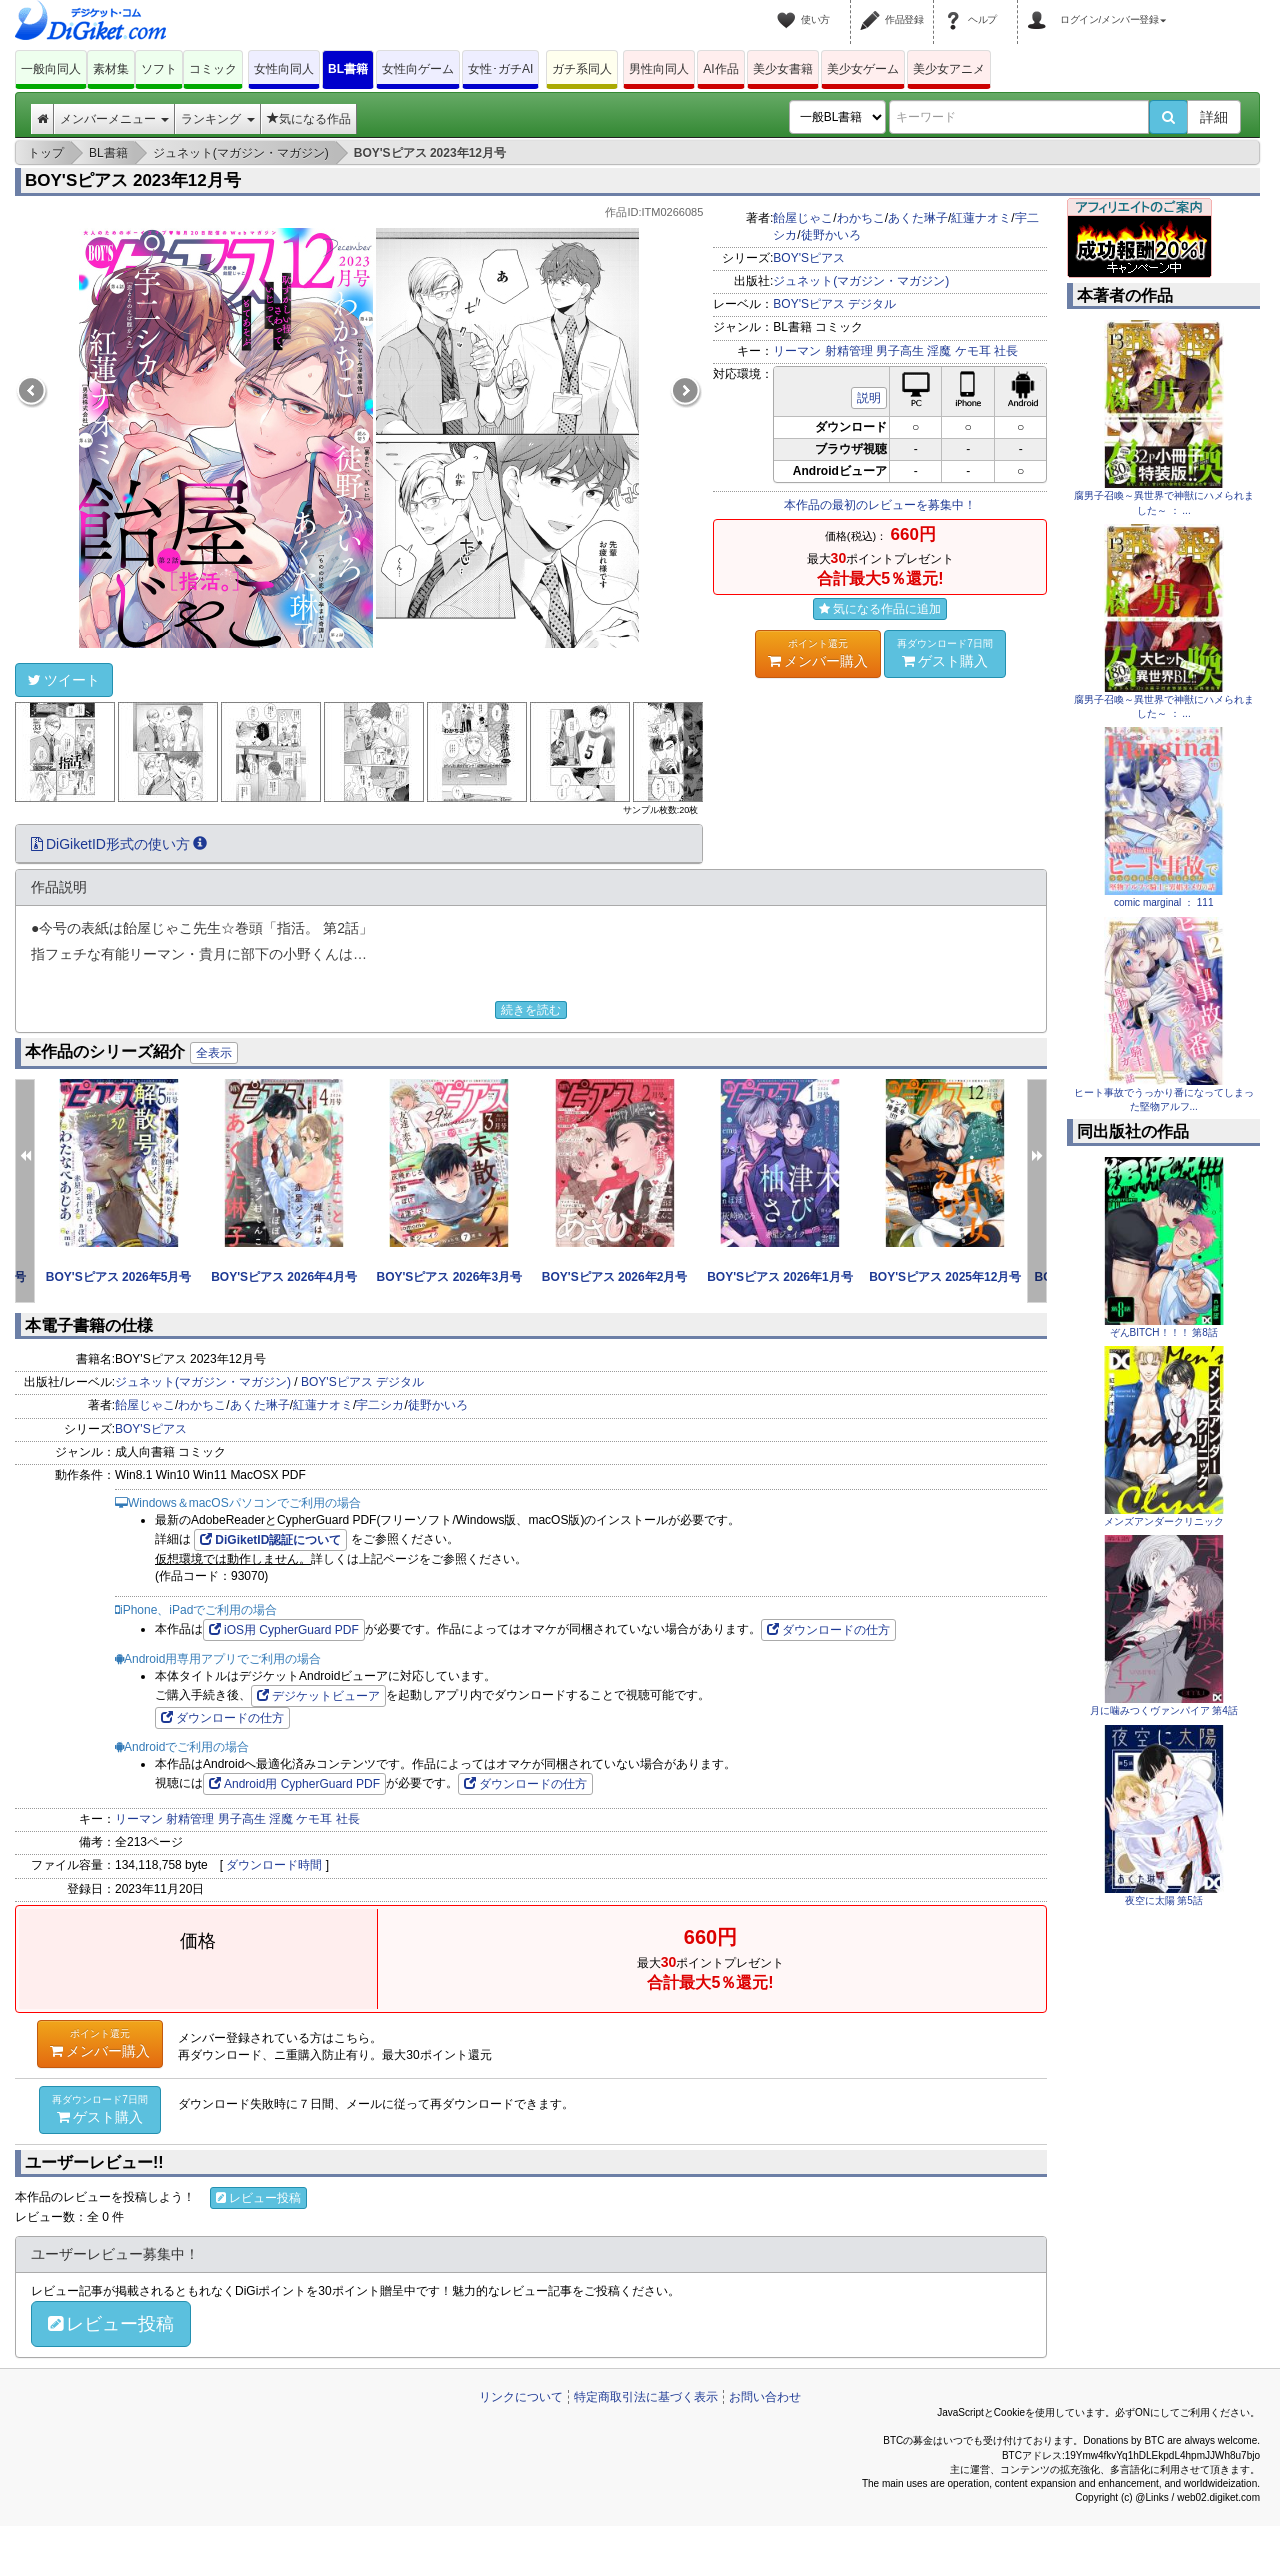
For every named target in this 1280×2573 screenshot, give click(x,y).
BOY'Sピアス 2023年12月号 (133, 180)
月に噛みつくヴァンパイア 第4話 (1164, 1710)
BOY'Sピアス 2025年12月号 (945, 1277)
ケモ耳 (973, 351)
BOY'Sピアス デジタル (834, 304)
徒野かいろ (831, 235)
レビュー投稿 (258, 2198)
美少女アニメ (949, 69)
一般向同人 (51, 69)
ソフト (159, 69)
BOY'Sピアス (809, 258)
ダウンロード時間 (274, 1865)
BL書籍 (348, 69)
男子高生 (900, 351)
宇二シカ (380, 1405)
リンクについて (521, 2397)
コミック (213, 69)
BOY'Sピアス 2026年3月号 (450, 1277)
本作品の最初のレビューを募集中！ (880, 505)
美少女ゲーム (863, 69)
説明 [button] (869, 398)
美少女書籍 (783, 69)
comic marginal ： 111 (1163, 902)
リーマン (797, 351)
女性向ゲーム (418, 69)
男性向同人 (659, 69)
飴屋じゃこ (803, 218)
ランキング (217, 119)
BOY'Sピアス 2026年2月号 (615, 1277)
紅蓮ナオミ (981, 218)
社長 (1006, 351)
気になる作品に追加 (880, 609)
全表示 (214, 1053)
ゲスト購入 (945, 653)
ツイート (64, 680)
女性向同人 (284, 69)
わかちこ (861, 218)
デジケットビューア (318, 1696)
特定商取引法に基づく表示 (646, 2397)
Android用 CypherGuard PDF (294, 1784)
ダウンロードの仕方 (828, 1630)
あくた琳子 (918, 218)
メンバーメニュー (114, 119)
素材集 (111, 69)
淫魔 (939, 351)
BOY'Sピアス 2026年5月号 (119, 1277)
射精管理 (849, 351)
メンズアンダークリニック (1164, 1521)
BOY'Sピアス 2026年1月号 (780, 1277)
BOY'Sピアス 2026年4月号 (284, 1277)
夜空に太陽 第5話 (1164, 1900)
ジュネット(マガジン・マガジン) (861, 281)
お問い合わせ (765, 2397)
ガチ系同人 (582, 69)
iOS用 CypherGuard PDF (284, 1630)
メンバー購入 (818, 653)
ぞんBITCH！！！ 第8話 (1164, 1332)
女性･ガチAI (500, 69)
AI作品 (720, 69)
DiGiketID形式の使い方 (119, 844)
